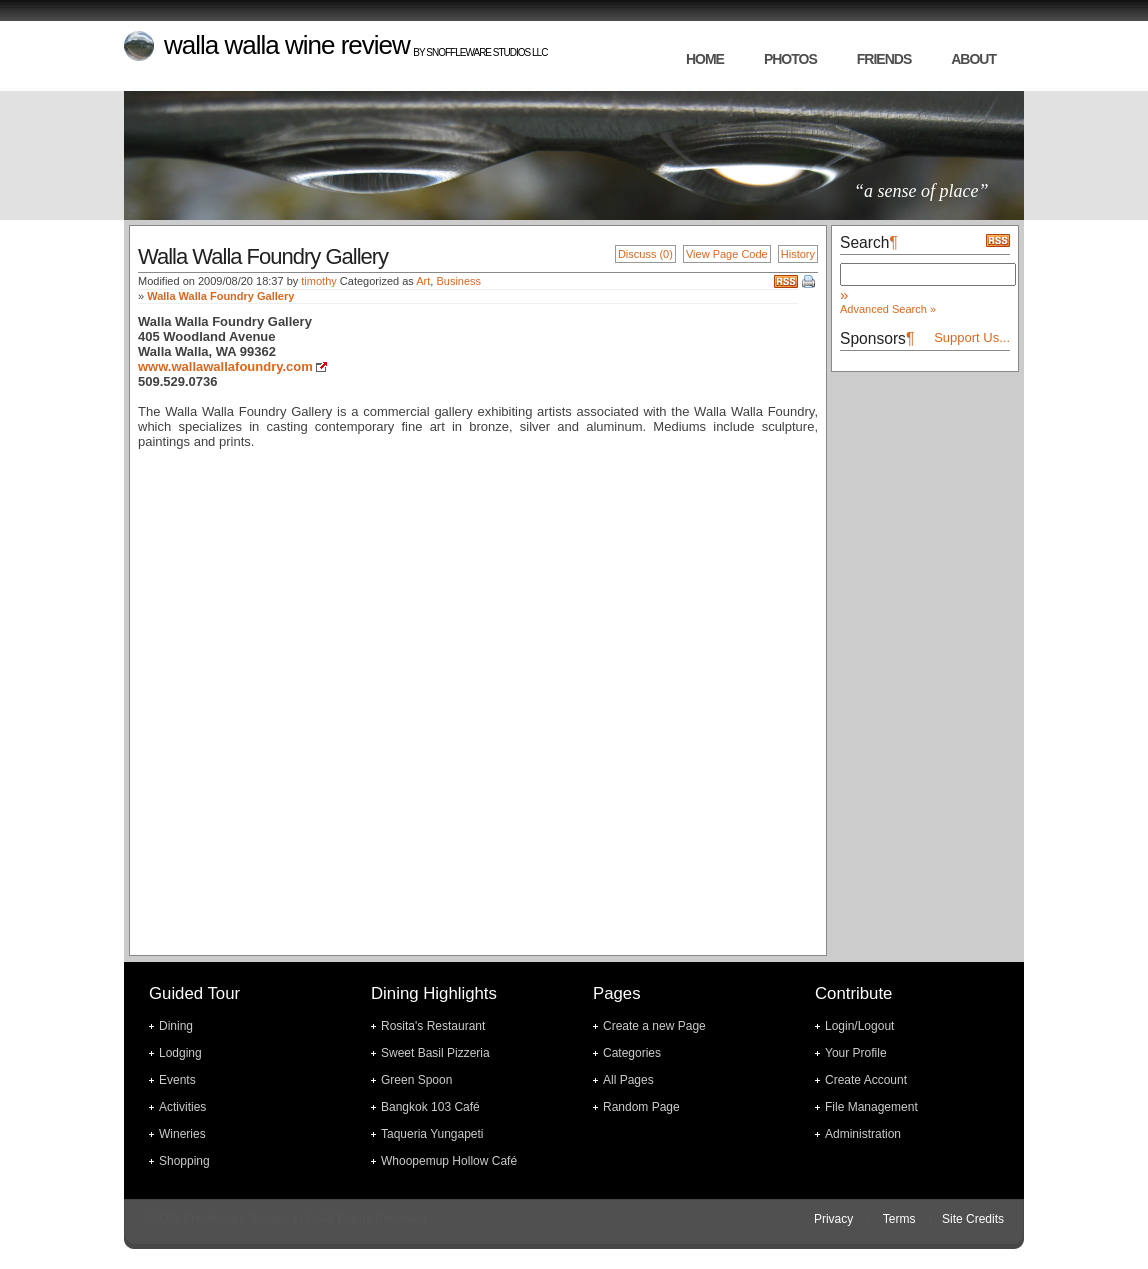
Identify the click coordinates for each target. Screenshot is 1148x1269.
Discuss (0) (645, 254)
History (798, 254)
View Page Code (727, 254)
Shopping (184, 1161)
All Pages (628, 1080)
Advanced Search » (888, 309)
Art (423, 281)
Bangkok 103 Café (430, 1107)
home (705, 59)
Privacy (833, 1219)
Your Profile (856, 1053)
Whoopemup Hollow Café (449, 1161)
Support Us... (972, 337)
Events (177, 1080)
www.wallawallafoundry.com (225, 366)
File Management (871, 1107)
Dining (176, 1026)
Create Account (866, 1080)
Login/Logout (859, 1026)
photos (790, 59)
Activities (182, 1107)
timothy (318, 281)
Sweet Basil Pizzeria (435, 1053)
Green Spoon (416, 1080)
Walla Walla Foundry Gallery (220, 296)
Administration (863, 1134)
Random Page (641, 1107)
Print (810, 283)
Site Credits (973, 1219)
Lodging (180, 1053)
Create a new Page (654, 1026)
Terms (899, 1219)
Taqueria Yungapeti (432, 1134)
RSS (786, 281)
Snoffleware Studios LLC (486, 52)
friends (884, 59)
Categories (632, 1053)
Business (458, 281)
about (973, 59)
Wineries (182, 1134)
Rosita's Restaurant (433, 1026)
